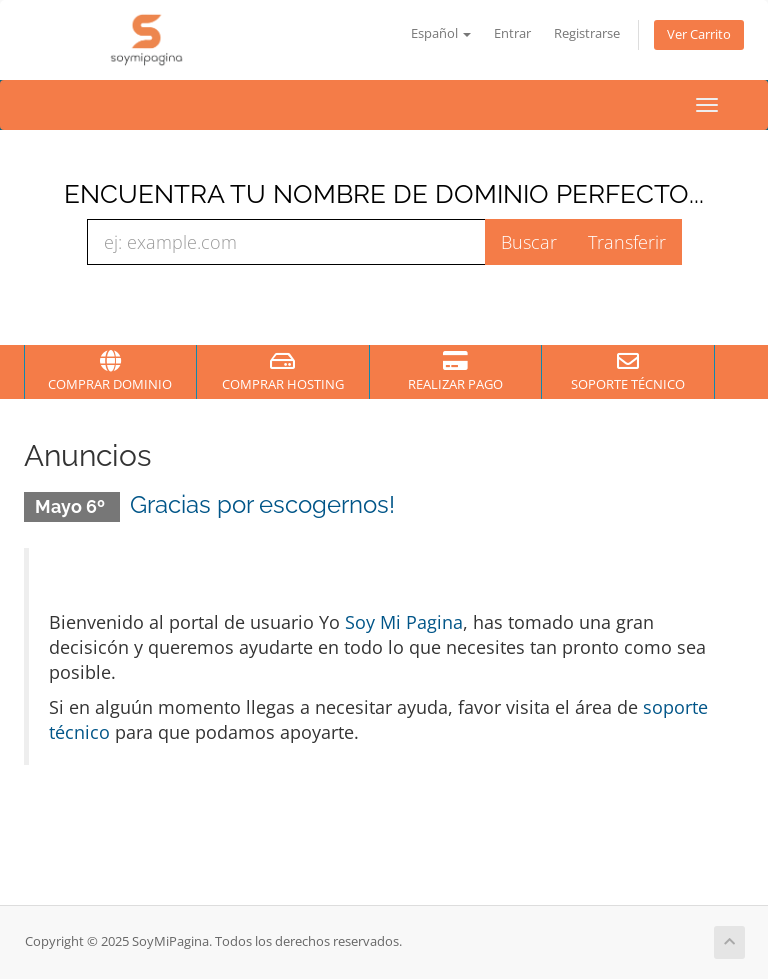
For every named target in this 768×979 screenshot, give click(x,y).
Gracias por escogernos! (262, 504)
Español (441, 33)
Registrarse (587, 33)
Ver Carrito (699, 34)
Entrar (512, 33)
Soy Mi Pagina (404, 622)
